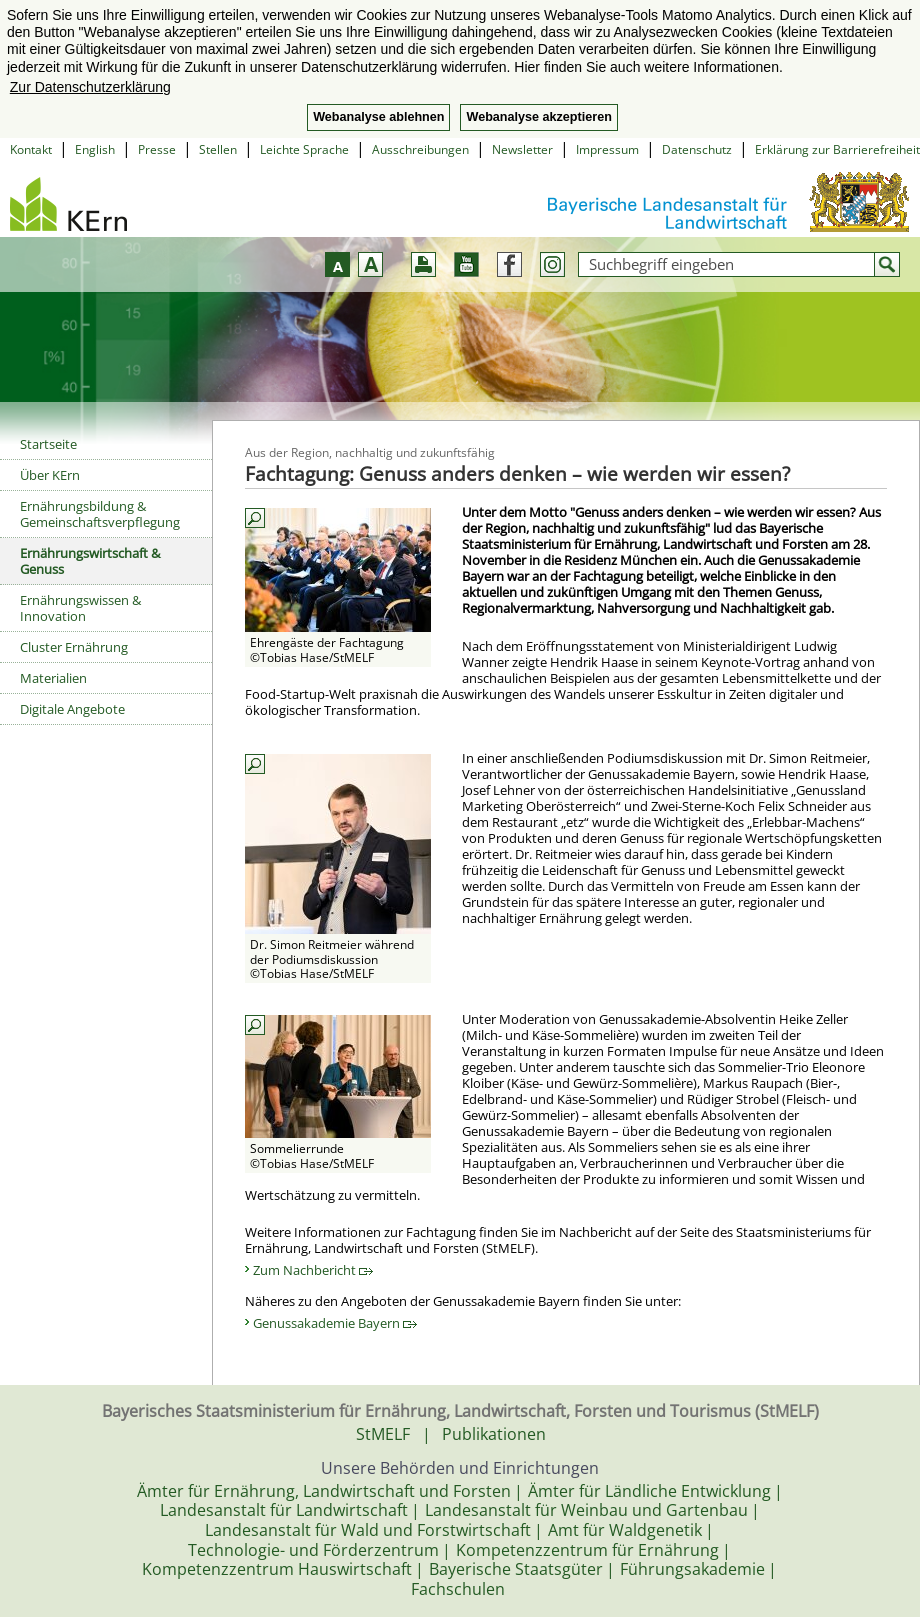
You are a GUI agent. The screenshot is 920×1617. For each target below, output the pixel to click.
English (95, 149)
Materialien (53, 678)
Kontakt (31, 149)
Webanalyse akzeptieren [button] (538, 117)
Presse (157, 149)
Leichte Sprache (304, 149)
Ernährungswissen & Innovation (80, 608)
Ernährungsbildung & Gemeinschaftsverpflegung (100, 514)
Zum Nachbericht (313, 1270)
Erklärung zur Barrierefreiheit (837, 149)
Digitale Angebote (72, 709)
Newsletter (522, 149)
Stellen (218, 149)
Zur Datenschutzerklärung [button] (90, 87)
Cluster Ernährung (74, 647)
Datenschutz (697, 149)
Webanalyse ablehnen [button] (378, 117)
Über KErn (50, 475)
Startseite (48, 444)
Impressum (607, 149)
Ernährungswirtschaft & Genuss (90, 561)
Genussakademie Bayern (335, 1323)
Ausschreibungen (420, 149)
